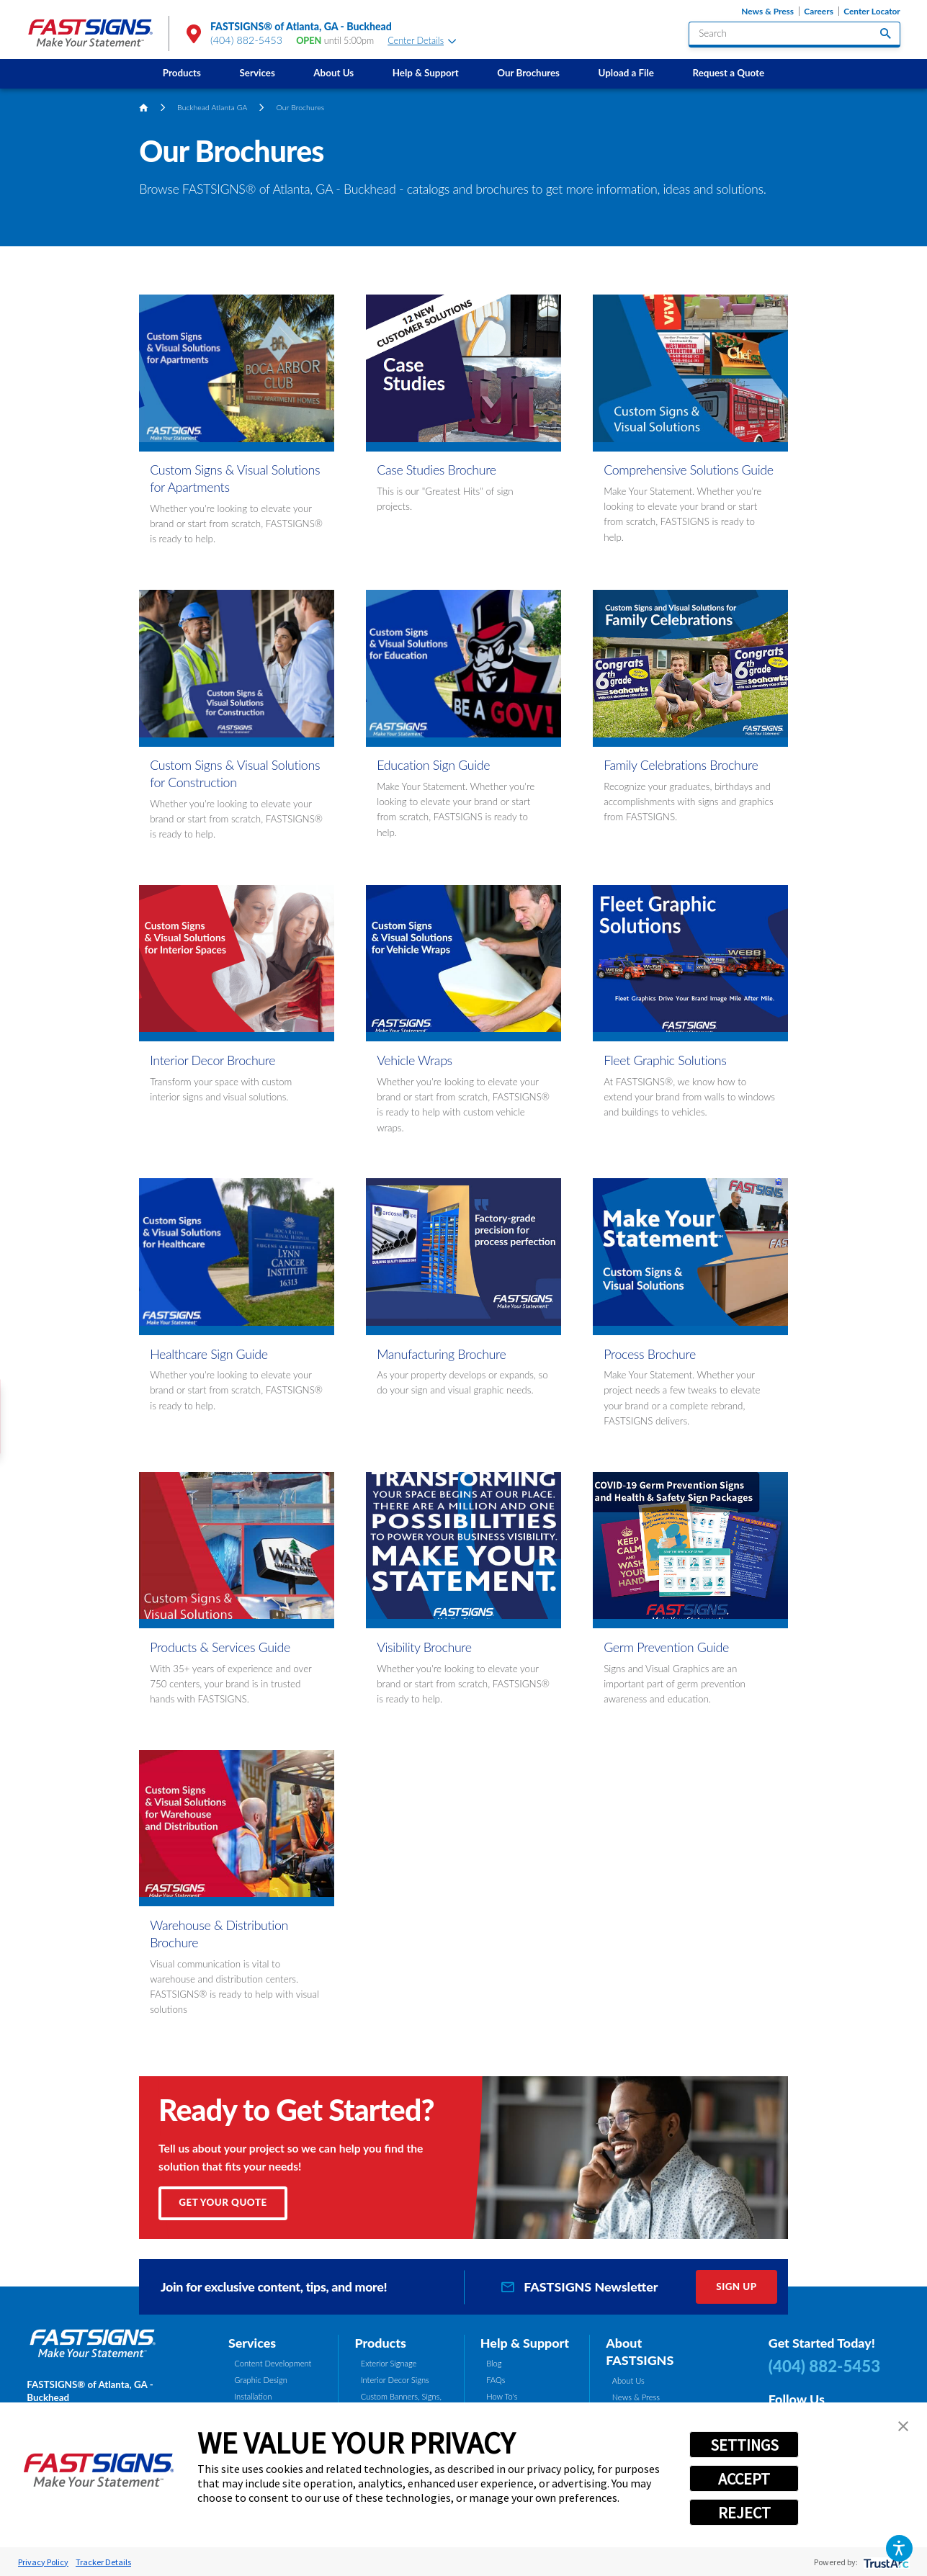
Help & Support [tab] (524, 2343)
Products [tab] (380, 2343)
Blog (493, 2363)
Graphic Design (260, 2379)
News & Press (767, 11)
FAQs (495, 2379)
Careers (818, 11)
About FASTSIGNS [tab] (639, 2351)
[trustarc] (885, 2562)
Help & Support (426, 72)
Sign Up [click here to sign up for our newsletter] (736, 2286)
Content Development (272, 2363)
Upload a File (626, 72)
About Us (333, 72)
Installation (253, 2396)
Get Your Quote (223, 2202)
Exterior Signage (389, 2363)
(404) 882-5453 (246, 40)
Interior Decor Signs (395, 2379)
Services (257, 72)
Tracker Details (103, 2562)
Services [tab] (252, 2343)
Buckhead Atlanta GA (212, 107)
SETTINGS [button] (744, 2445)
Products (182, 72)
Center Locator (871, 11)
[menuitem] (181, 74)
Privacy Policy (43, 2562)
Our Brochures (528, 72)
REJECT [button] (744, 2513)
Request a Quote (729, 72)
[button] (899, 2548)
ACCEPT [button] (744, 2479)
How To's (501, 2396)
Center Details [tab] (422, 40)
